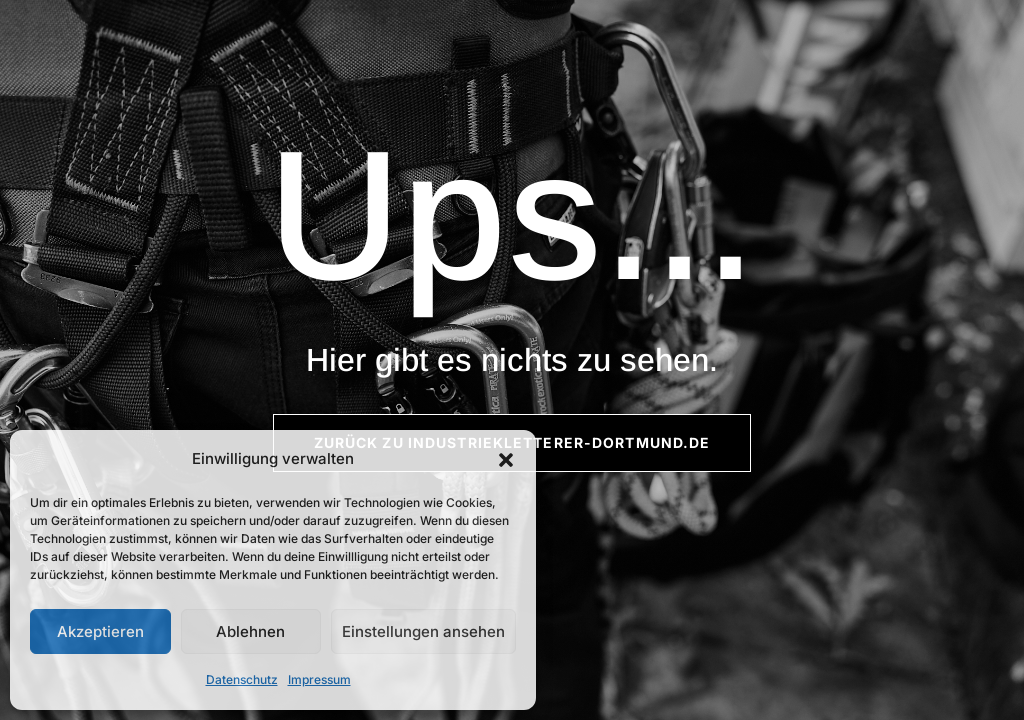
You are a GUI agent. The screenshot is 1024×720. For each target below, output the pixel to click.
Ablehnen (250, 631)
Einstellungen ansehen (423, 631)
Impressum (319, 679)
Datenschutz (242, 679)
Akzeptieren (100, 631)
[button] (506, 460)
